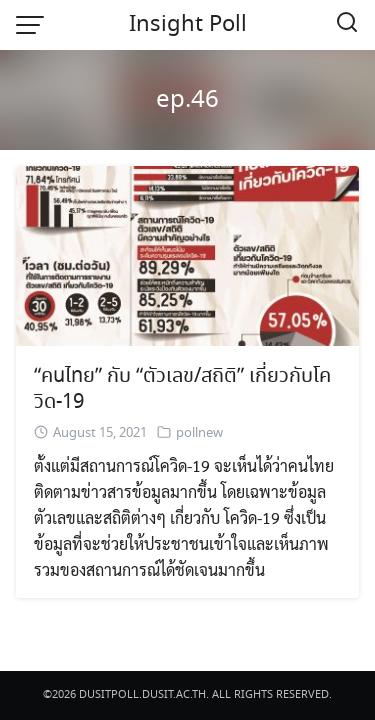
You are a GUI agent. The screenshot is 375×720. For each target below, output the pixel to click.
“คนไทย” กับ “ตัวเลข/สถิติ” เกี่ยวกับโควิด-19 (182, 389)
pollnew (199, 433)
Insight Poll (188, 25)
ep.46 (187, 100)
